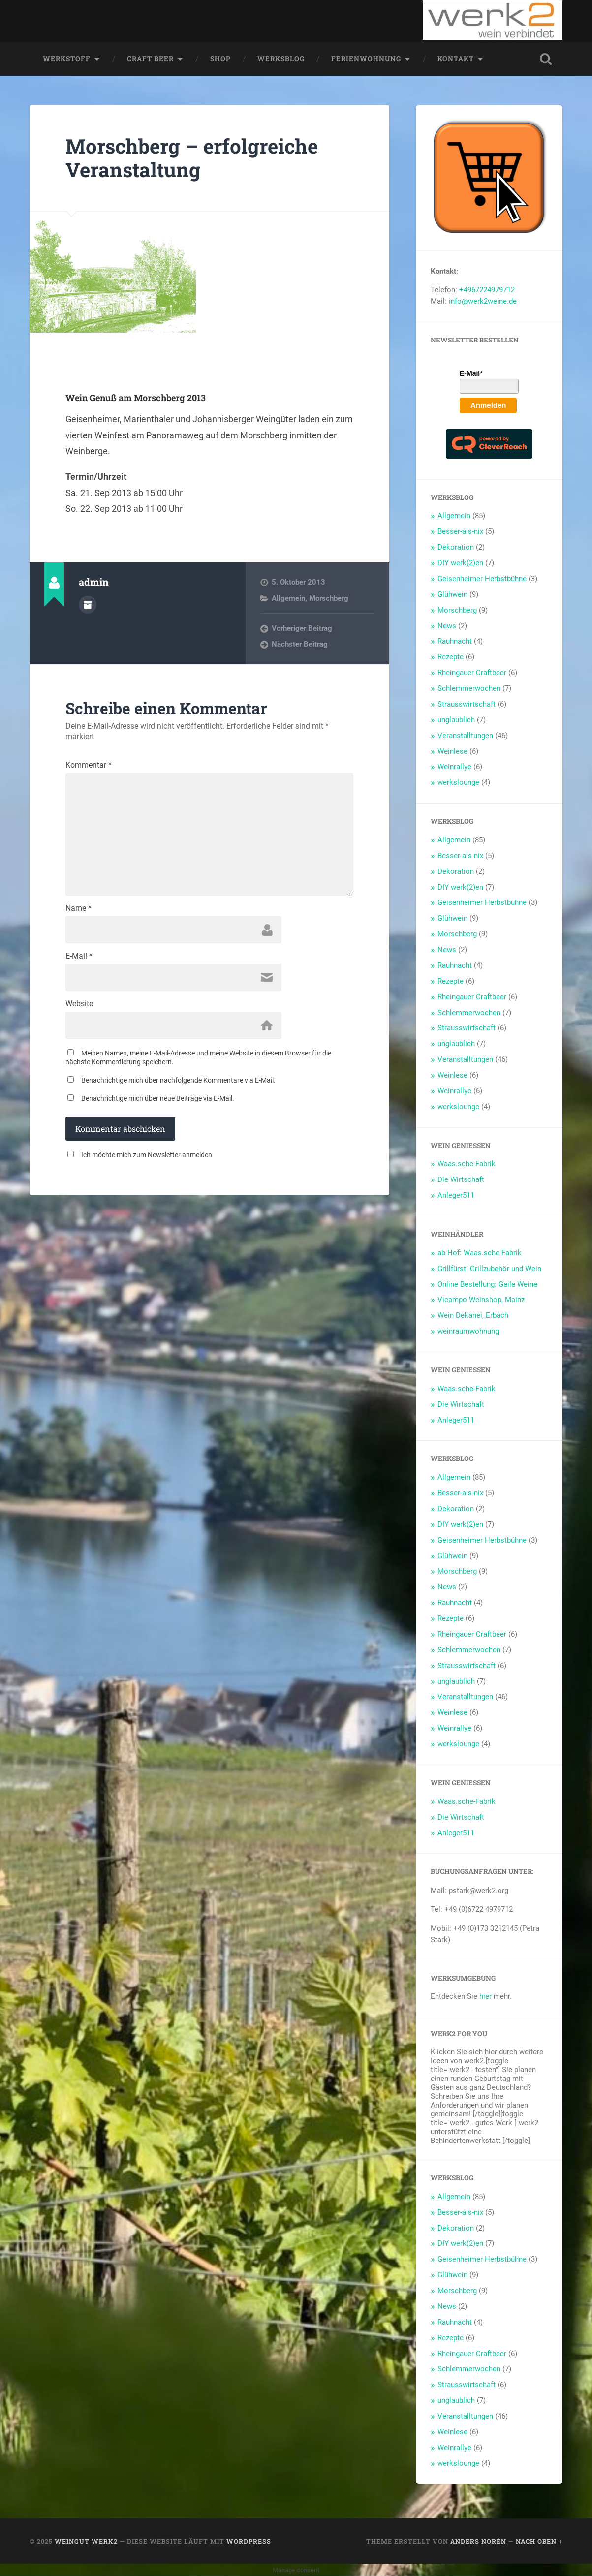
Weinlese (452, 750)
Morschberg (328, 597)
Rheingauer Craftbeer (471, 672)
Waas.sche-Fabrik (466, 1163)
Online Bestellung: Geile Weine (487, 1283)
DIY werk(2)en (460, 563)
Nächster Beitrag (300, 644)
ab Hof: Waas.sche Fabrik (479, 1252)
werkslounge (458, 782)
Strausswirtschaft (466, 704)
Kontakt (455, 58)
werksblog (281, 58)
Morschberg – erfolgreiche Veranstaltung (192, 158)
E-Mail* (471, 373)
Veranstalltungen (465, 735)
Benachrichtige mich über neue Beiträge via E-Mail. (157, 1099)
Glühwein (452, 594)
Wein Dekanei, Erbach (472, 1315)
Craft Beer (150, 58)
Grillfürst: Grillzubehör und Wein (489, 1268)
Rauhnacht (454, 641)
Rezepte (450, 656)
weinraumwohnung (468, 1331)
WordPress (248, 2541)
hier (485, 1996)
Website (79, 1004)
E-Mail (79, 957)
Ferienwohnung (366, 58)
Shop (220, 58)
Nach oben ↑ (539, 2541)
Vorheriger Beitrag (302, 628)
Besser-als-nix (460, 531)
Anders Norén (478, 2541)
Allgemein (288, 597)
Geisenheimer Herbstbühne (482, 578)
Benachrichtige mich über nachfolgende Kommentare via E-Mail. (178, 1081)
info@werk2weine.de (483, 301)
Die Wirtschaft (460, 1179)
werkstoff (67, 58)
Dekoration (455, 547)
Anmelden (488, 405)
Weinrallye (454, 766)
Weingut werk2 (86, 2541)
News (446, 625)
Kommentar (88, 765)
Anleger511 (455, 1195)
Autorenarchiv (87, 605)
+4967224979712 (487, 289)
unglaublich (456, 719)
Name (78, 909)
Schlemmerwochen (468, 688)
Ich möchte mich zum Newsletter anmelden (146, 1155)
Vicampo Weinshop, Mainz (481, 1299)
